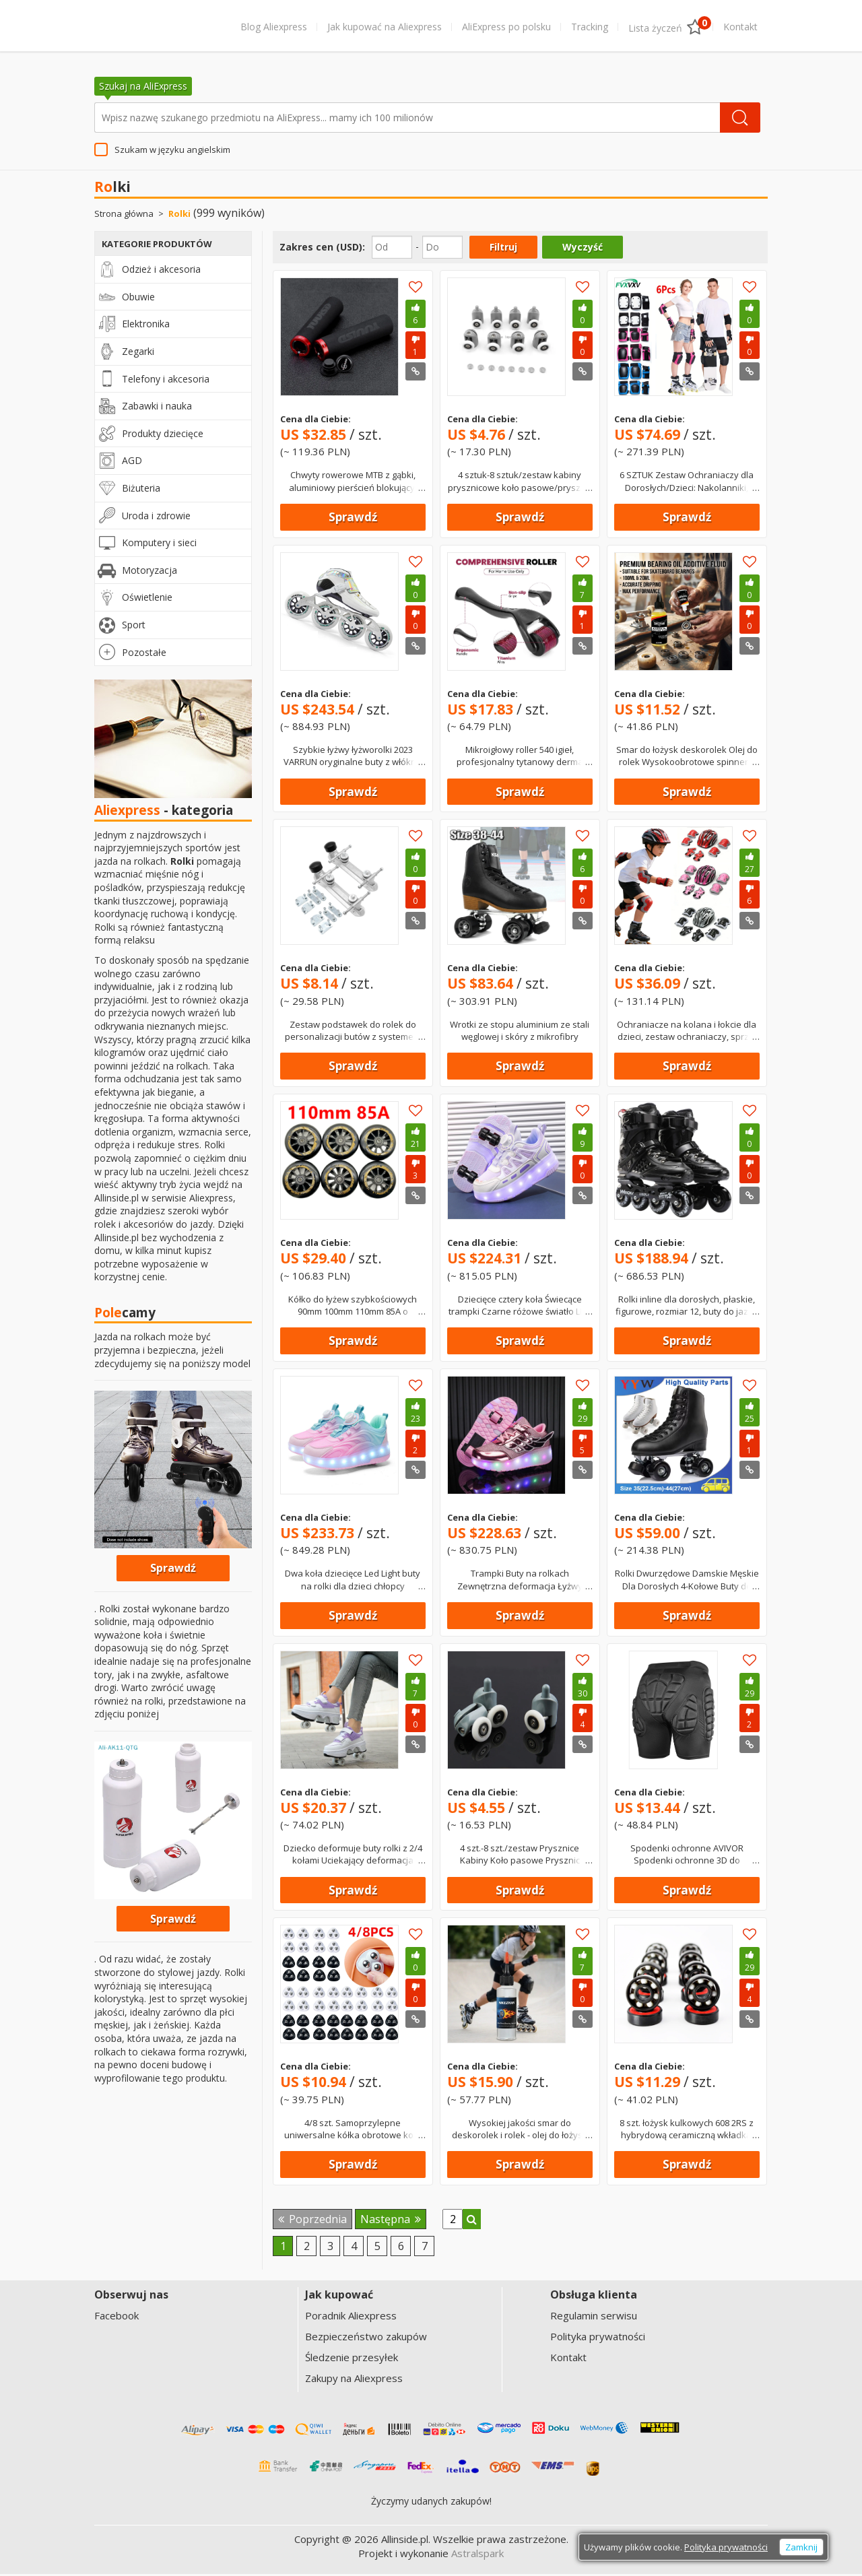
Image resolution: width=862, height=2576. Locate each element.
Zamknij (801, 2549)
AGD (132, 463)
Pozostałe (144, 654)
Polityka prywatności (597, 2339)
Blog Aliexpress (273, 26)
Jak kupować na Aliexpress (384, 26)
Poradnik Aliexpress (351, 2318)
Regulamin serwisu (593, 2318)
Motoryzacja (149, 572)
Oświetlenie (147, 599)
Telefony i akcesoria (165, 380)
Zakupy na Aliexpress (354, 2380)
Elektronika (146, 326)
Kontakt (740, 26)
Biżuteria (141, 490)
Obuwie (138, 298)
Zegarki (138, 353)
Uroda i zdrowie (156, 517)
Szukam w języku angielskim (172, 151)
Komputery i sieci (159, 544)
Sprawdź (353, 519)
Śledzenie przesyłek (351, 2360)
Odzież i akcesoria (161, 271)
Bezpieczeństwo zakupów (366, 2339)
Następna (390, 2221)
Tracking (589, 26)
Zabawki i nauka (157, 407)
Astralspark (477, 2555)
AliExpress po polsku (506, 26)
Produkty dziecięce (162, 435)
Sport (133, 626)
